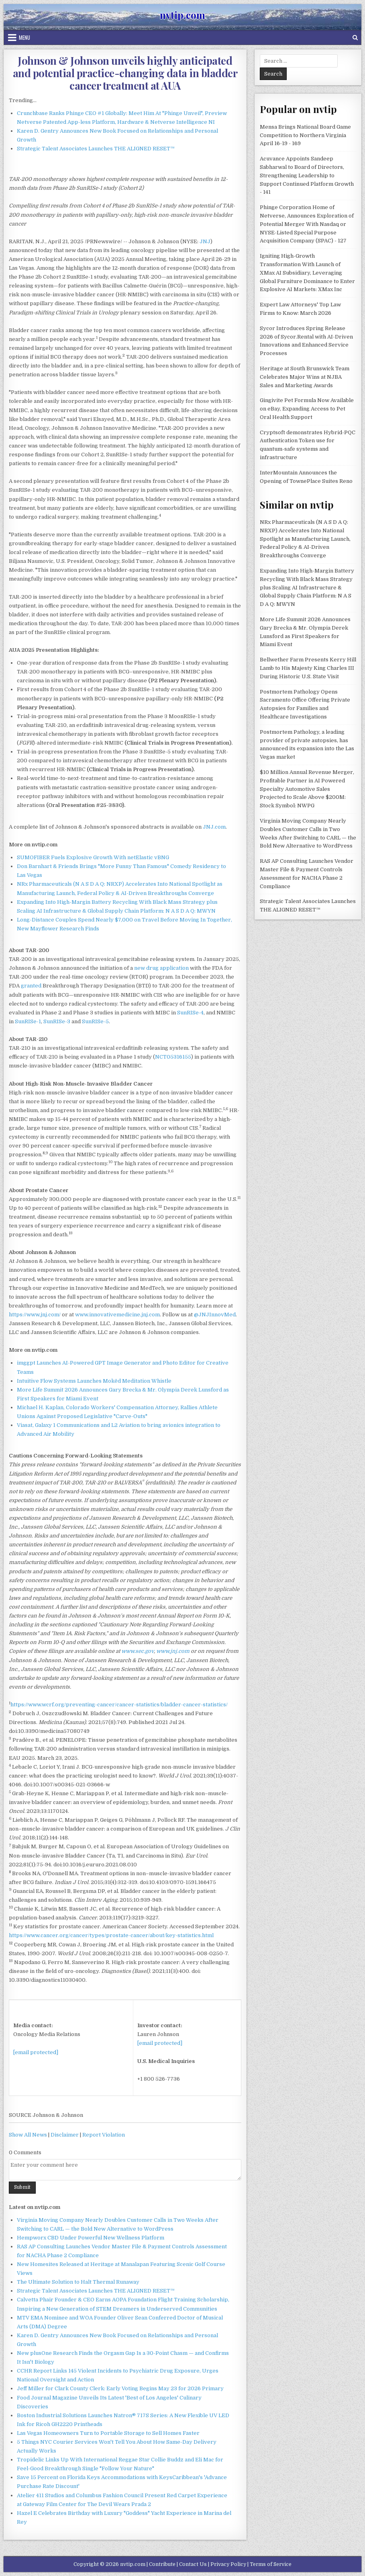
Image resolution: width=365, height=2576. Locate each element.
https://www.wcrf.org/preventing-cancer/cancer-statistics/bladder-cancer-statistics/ (119, 1705)
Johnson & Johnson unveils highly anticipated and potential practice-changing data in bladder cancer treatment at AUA (125, 72)
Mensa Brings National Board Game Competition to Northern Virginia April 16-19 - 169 (305, 135)
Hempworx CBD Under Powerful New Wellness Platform (90, 2238)
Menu (24, 37)
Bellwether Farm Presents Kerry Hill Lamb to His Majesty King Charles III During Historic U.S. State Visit (308, 668)
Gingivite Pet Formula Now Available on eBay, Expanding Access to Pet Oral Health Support (307, 408)
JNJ (205, 241)
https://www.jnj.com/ (35, 1315)
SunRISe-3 (56, 1021)
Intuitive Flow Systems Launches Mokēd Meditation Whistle (94, 1381)
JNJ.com (214, 827)
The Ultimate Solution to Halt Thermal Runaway (78, 2282)
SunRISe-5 (95, 1021)
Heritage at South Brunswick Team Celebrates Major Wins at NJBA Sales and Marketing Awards (304, 376)
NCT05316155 (173, 1057)
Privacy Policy (228, 2564)
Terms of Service (271, 2564)
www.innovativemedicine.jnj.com (117, 1315)
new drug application (161, 968)
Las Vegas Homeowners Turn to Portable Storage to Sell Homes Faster (108, 2433)
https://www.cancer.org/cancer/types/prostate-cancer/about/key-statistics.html (111, 1935)
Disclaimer (65, 2135)
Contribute (162, 2564)
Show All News (28, 2135)
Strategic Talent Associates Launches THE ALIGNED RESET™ (96, 149)
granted (31, 986)
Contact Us (193, 2564)
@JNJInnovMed (215, 1315)
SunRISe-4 (190, 1013)
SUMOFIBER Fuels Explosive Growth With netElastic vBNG (93, 857)
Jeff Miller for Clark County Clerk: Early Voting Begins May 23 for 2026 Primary (120, 2388)
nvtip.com (182, 14)
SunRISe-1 (28, 1021)
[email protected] (35, 2052)
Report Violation (103, 2135)
